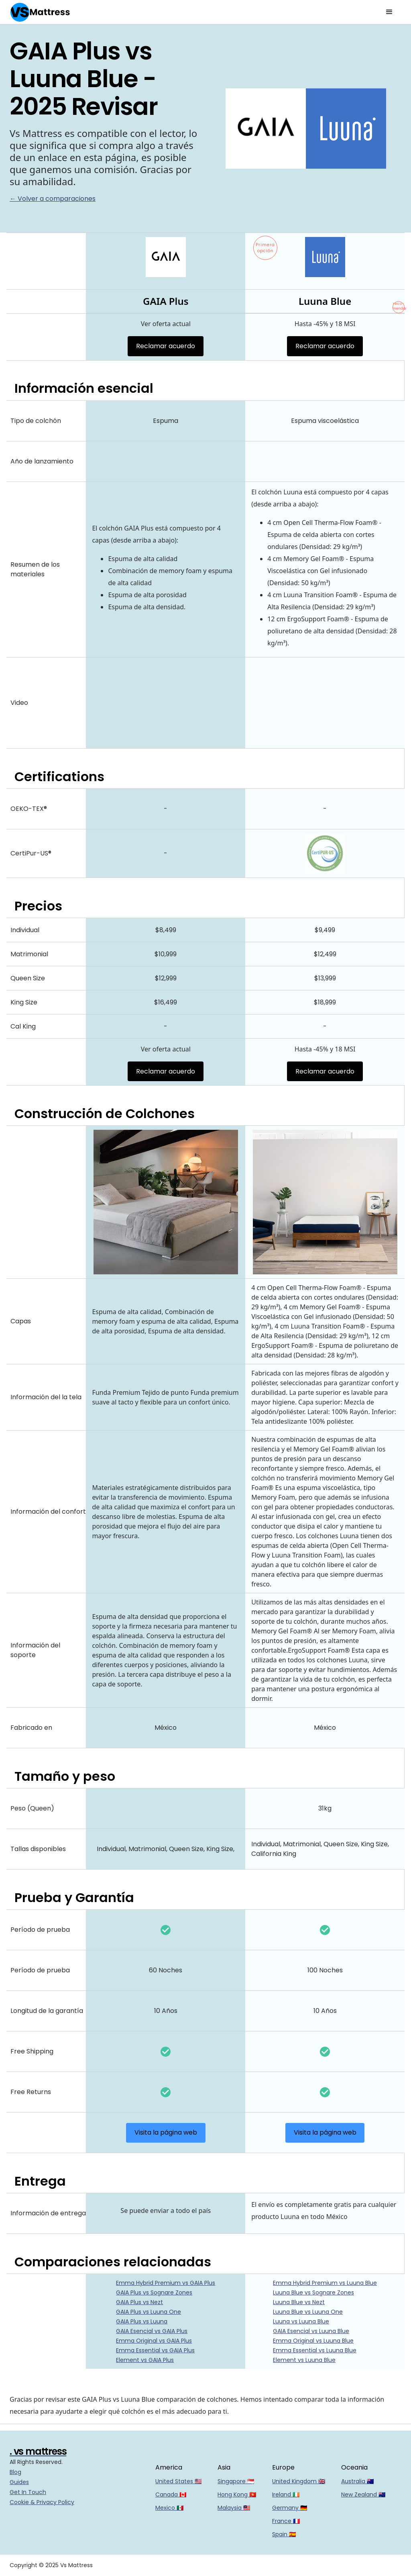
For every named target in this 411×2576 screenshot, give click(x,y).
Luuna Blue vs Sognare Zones (313, 2292)
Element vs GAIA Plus (145, 2360)
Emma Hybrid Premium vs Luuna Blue (325, 2283)
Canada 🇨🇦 (170, 2494)
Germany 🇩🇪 (289, 2508)
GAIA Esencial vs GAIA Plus (151, 2331)
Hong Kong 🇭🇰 (237, 2494)
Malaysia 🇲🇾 (234, 2508)
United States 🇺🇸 (178, 2481)
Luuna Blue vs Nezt (299, 2302)
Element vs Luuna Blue (304, 2360)
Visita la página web (165, 2132)
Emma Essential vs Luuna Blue (314, 2350)
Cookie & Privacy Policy (42, 2502)
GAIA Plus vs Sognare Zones (154, 2292)
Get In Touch (28, 2492)
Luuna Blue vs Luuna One (308, 2312)
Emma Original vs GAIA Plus (154, 2341)
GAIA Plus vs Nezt (139, 2302)
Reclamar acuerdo (165, 346)
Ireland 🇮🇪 (285, 2494)
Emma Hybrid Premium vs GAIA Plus (165, 2283)
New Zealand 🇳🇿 (363, 2494)
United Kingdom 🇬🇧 (298, 2481)
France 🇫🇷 (286, 2521)
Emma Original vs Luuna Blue (313, 2341)
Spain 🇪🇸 (284, 2534)
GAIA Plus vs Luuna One (148, 2312)
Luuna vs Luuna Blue (301, 2321)
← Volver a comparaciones (53, 198)
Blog (15, 2472)
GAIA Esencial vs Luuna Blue (311, 2331)
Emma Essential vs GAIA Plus (155, 2350)
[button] (389, 12)
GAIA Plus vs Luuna (141, 2321)
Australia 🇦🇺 (357, 2481)
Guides (19, 2482)
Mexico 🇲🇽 (169, 2508)
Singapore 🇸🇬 (236, 2481)
